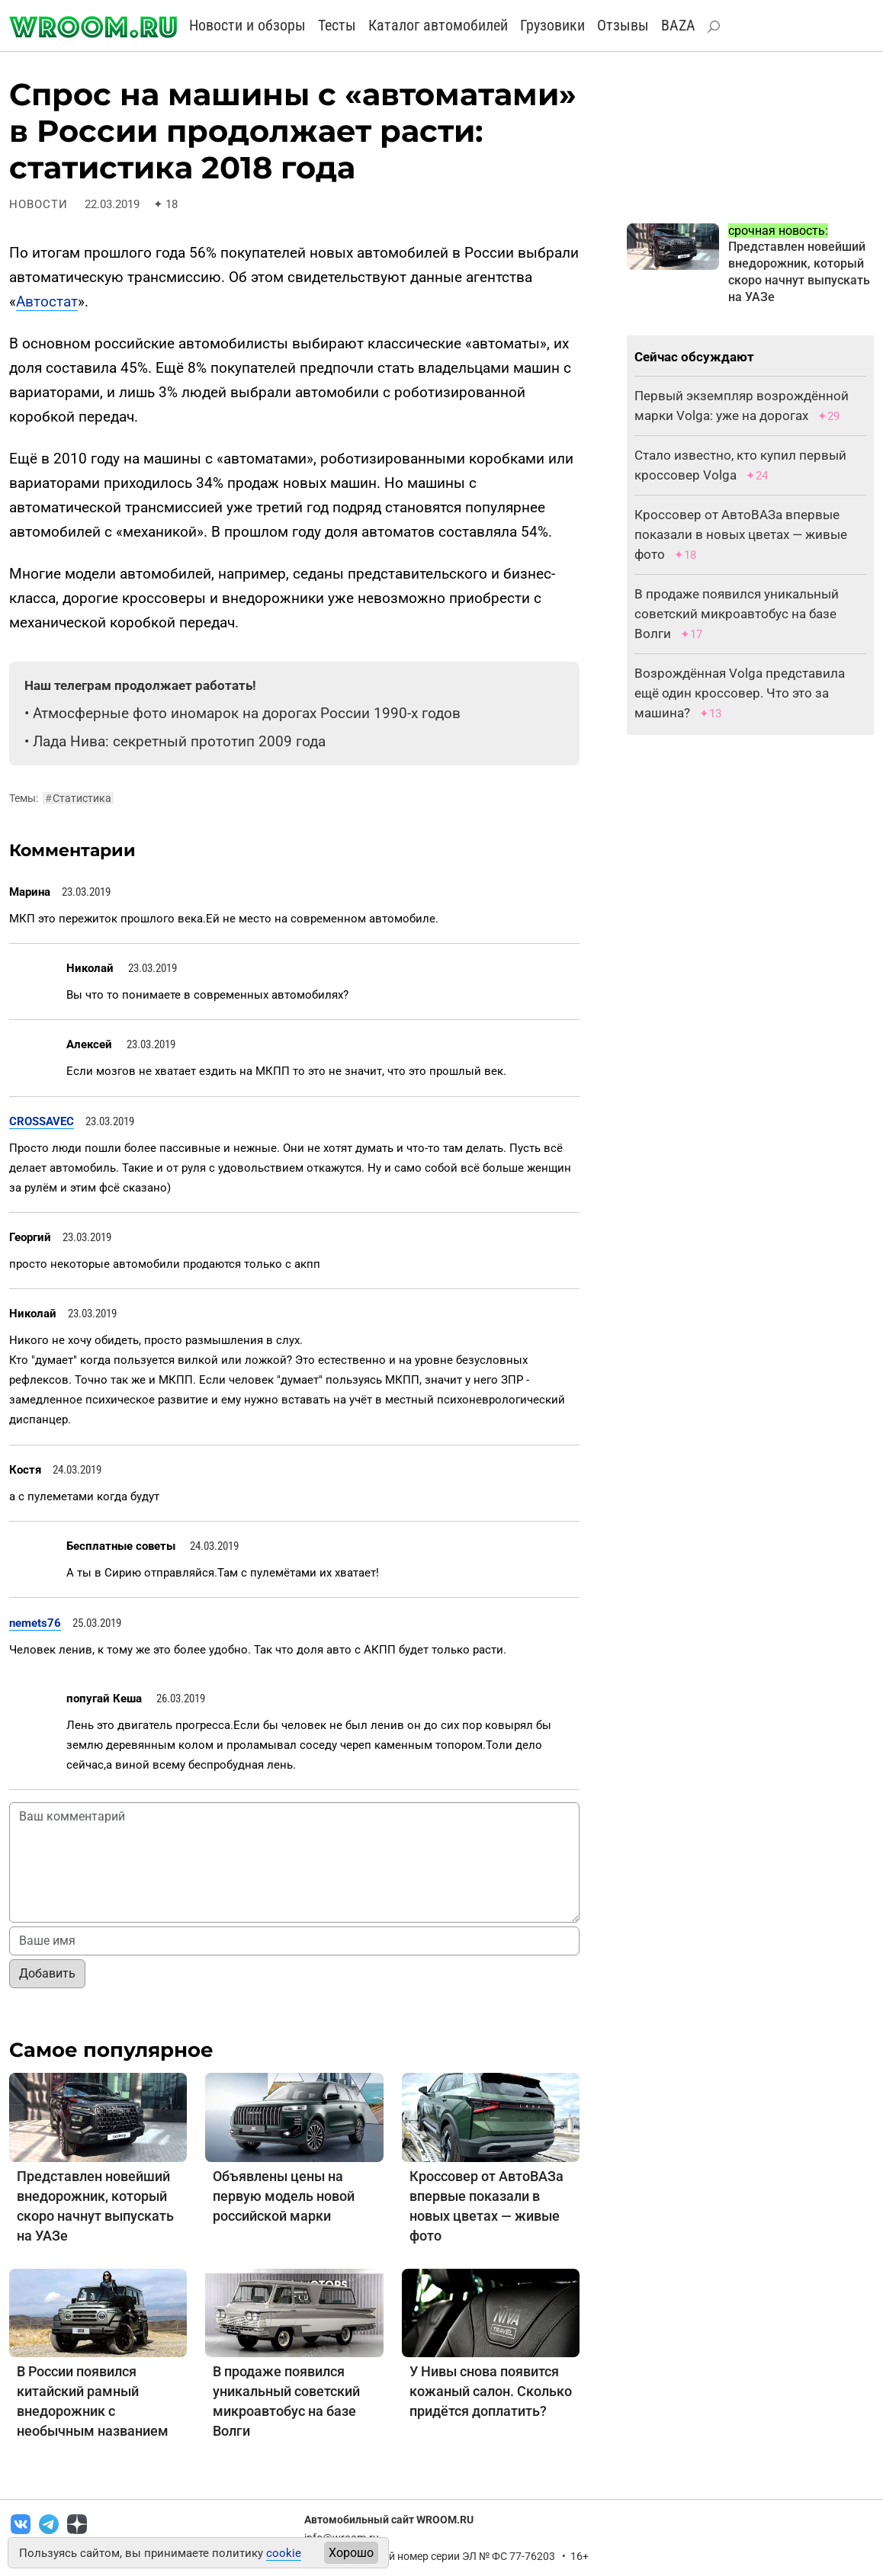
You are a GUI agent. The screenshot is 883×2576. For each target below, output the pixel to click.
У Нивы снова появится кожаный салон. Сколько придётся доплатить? (490, 2391)
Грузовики (552, 25)
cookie (283, 2553)
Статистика (78, 798)
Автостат (47, 301)
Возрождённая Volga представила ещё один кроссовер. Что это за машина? (739, 693)
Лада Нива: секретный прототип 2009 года (179, 741)
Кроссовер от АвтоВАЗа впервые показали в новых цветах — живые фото (740, 534)
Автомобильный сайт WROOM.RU (389, 2519)
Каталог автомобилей (438, 25)
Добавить (47, 1973)
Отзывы (623, 25)
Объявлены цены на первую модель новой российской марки (284, 2196)
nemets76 (35, 1623)
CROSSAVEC (41, 1121)
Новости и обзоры (247, 25)
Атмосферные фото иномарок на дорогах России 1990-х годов (247, 713)
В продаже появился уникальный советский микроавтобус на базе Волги (736, 613)
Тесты (337, 25)
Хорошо (351, 2553)
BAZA (678, 25)
